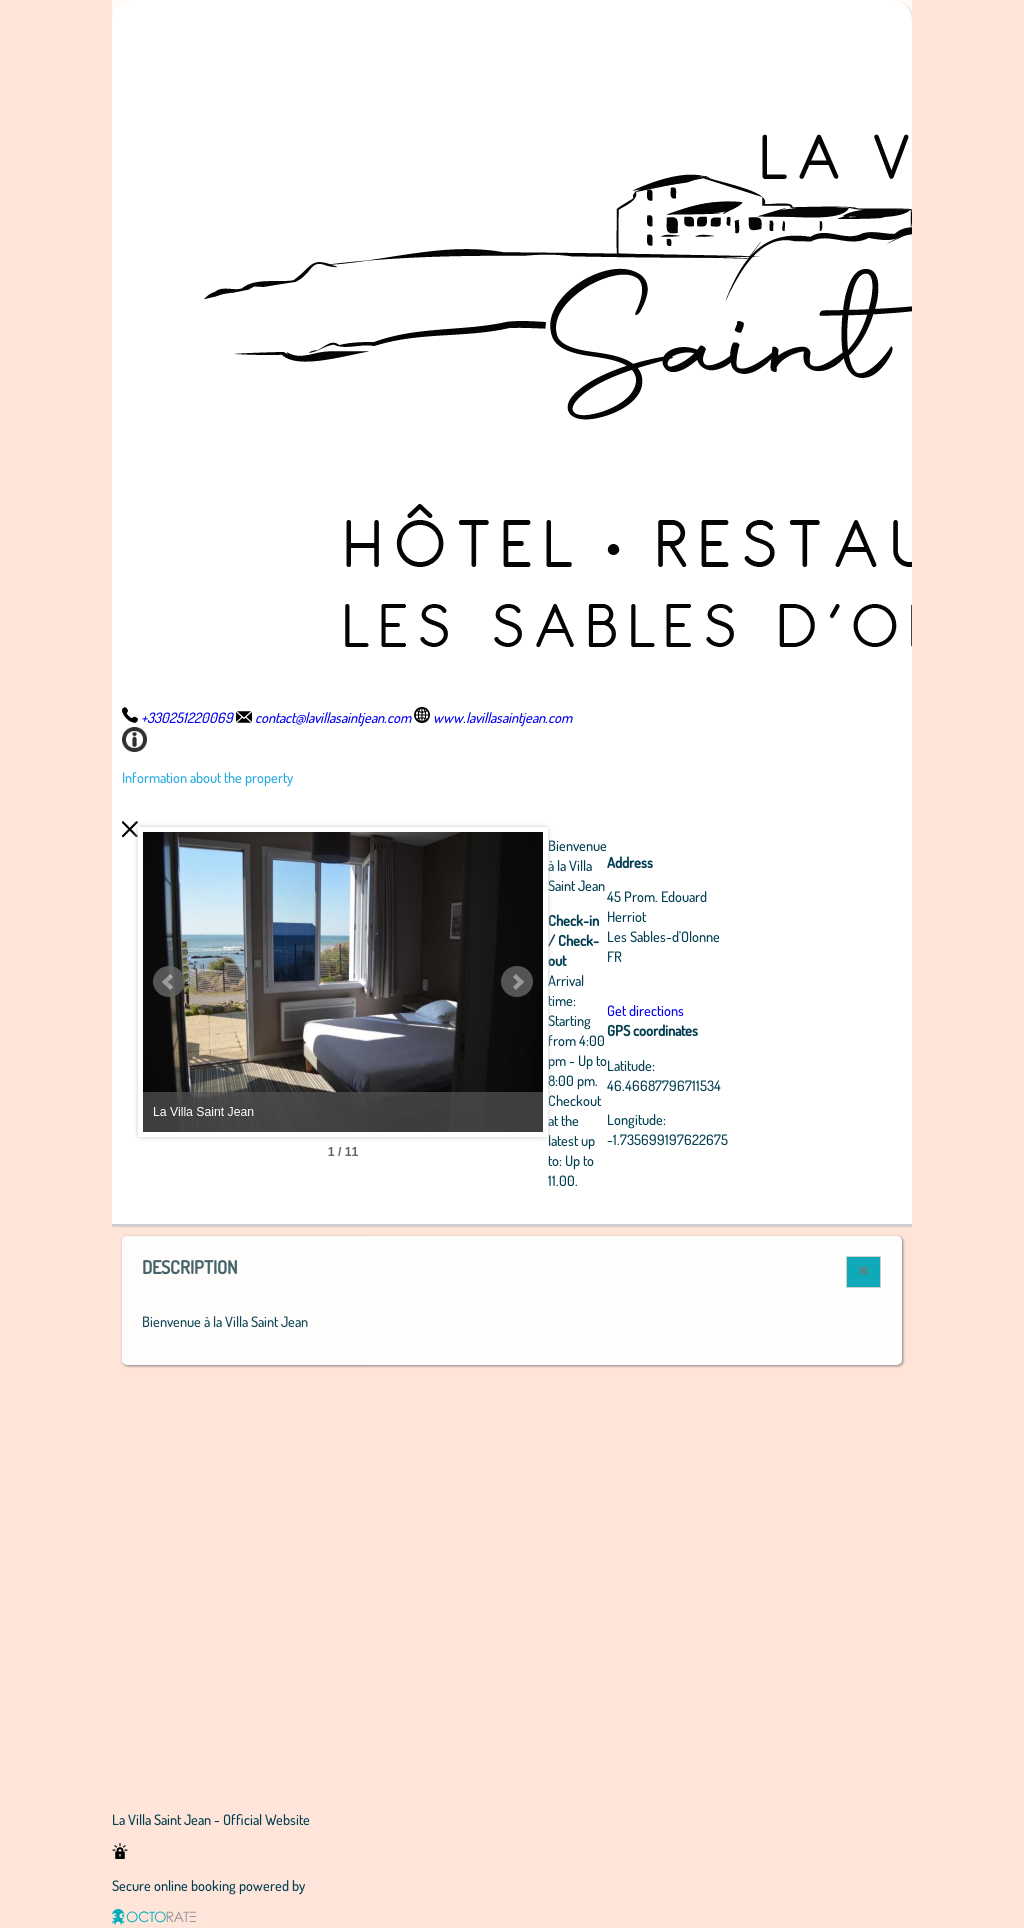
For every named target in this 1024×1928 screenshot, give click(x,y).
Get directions (645, 1010)
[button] (863, 1272)
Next (517, 982)
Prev (169, 982)
